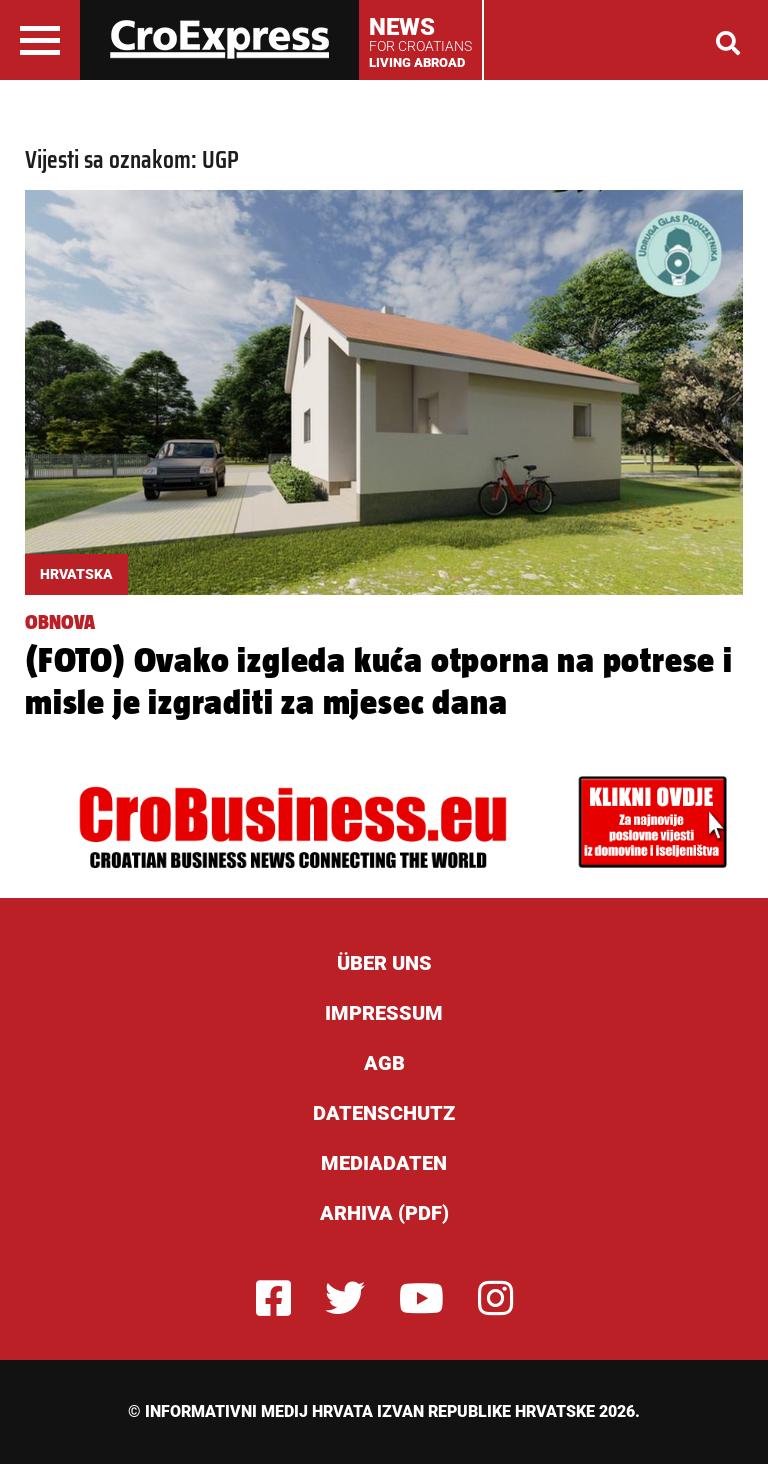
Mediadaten (384, 1163)
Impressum (384, 1013)
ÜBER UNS (384, 963)
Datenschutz (384, 1113)
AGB (384, 1063)
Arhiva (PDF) (384, 1213)
